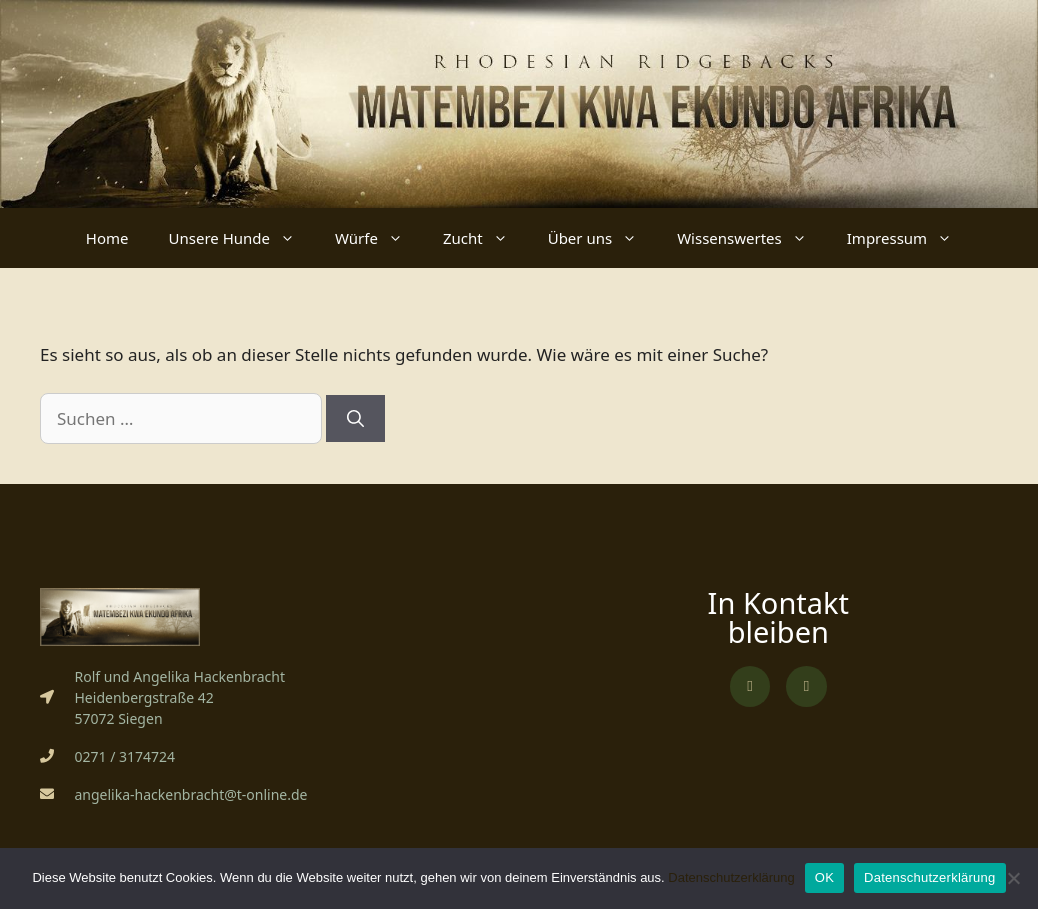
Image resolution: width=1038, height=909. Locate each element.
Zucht (485, 238)
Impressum (909, 238)
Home (107, 238)
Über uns (602, 238)
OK (824, 877)
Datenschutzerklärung (731, 877)
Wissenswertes (752, 238)
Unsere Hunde (242, 238)
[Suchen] (355, 419)
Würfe (379, 238)
